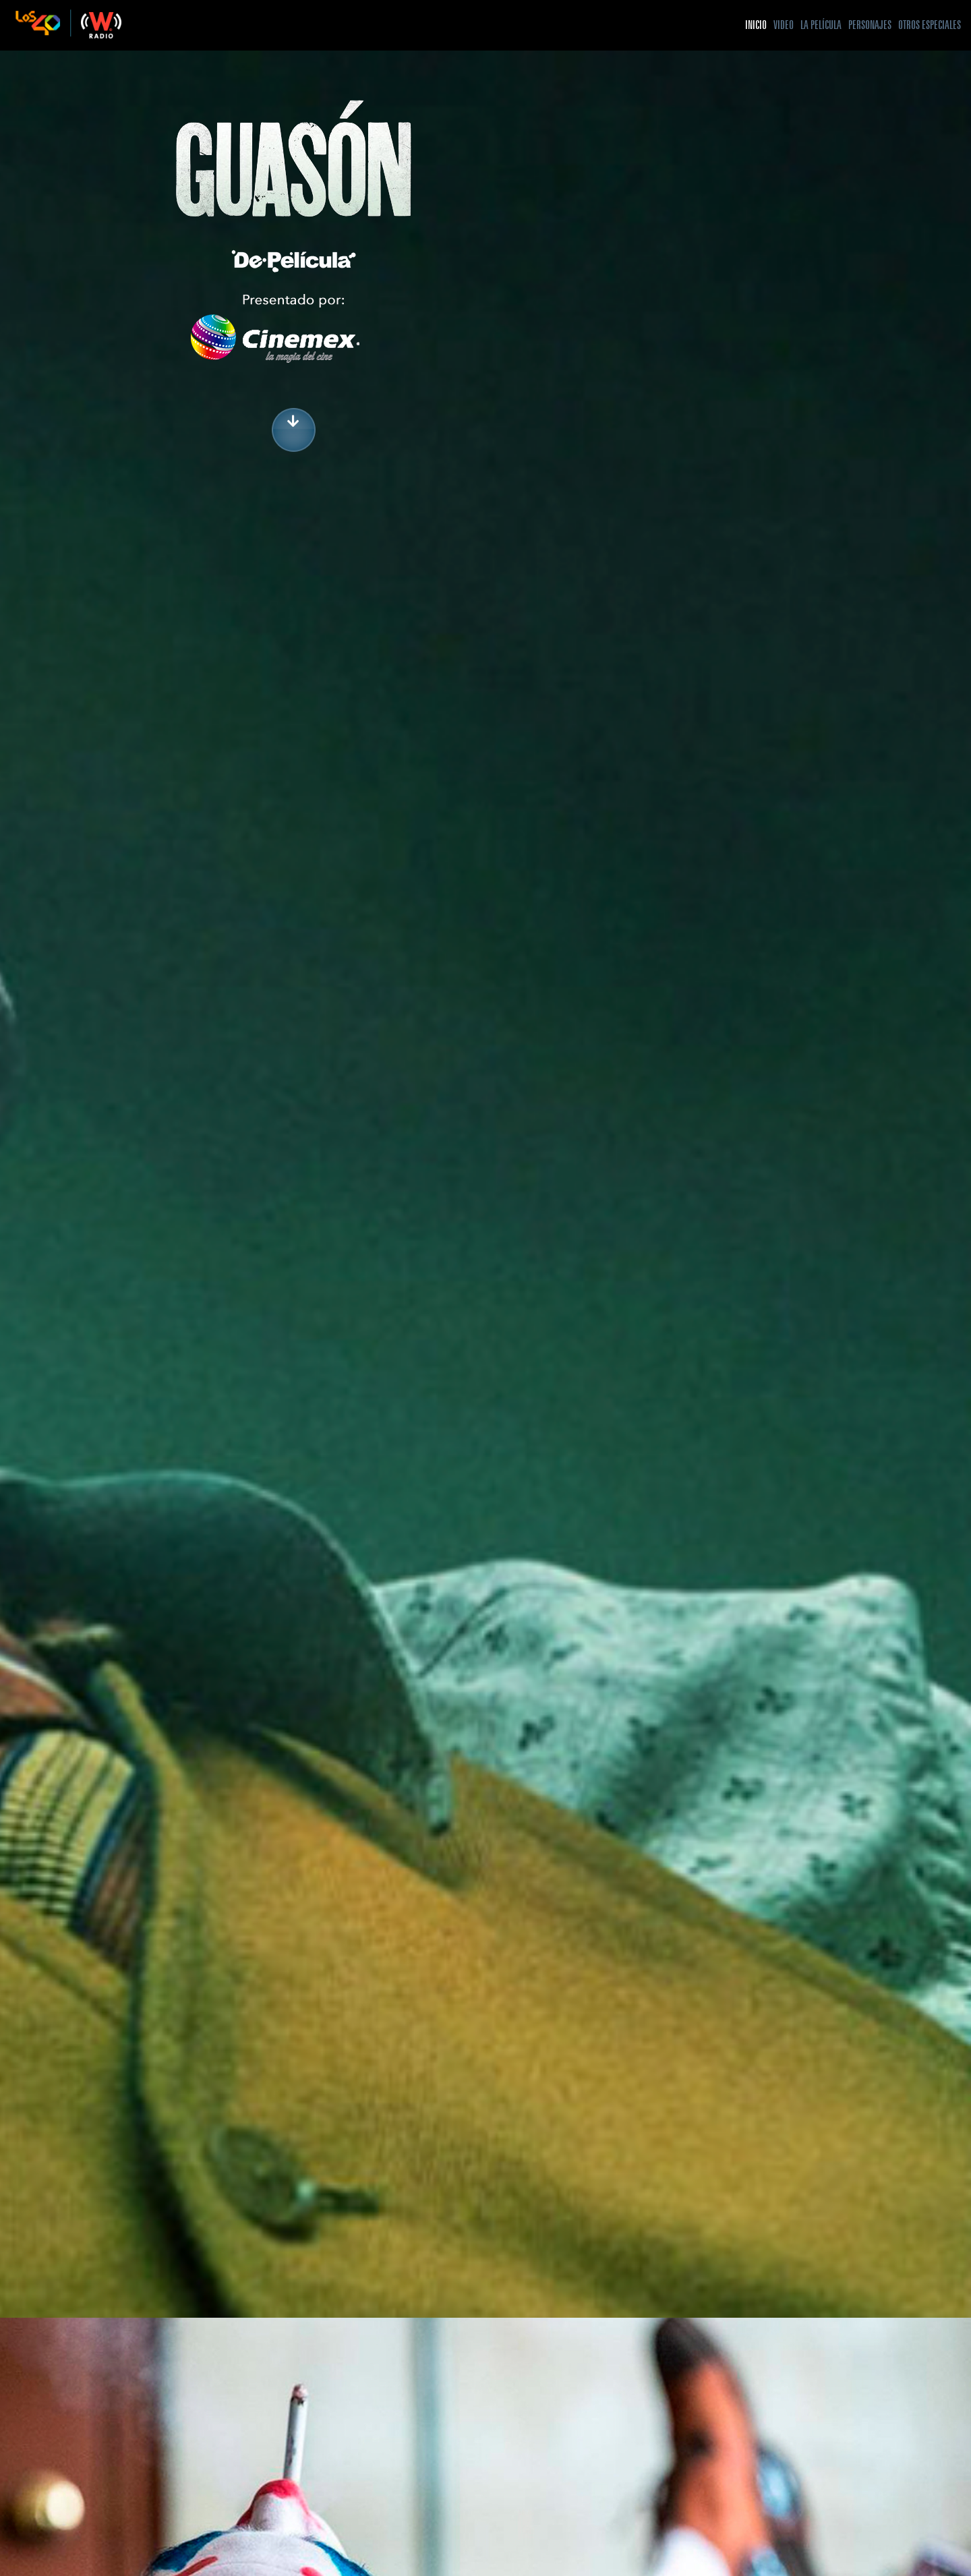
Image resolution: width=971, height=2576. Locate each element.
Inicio (756, 25)
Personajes (869, 25)
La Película (821, 25)
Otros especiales (929, 25)
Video (783, 25)
